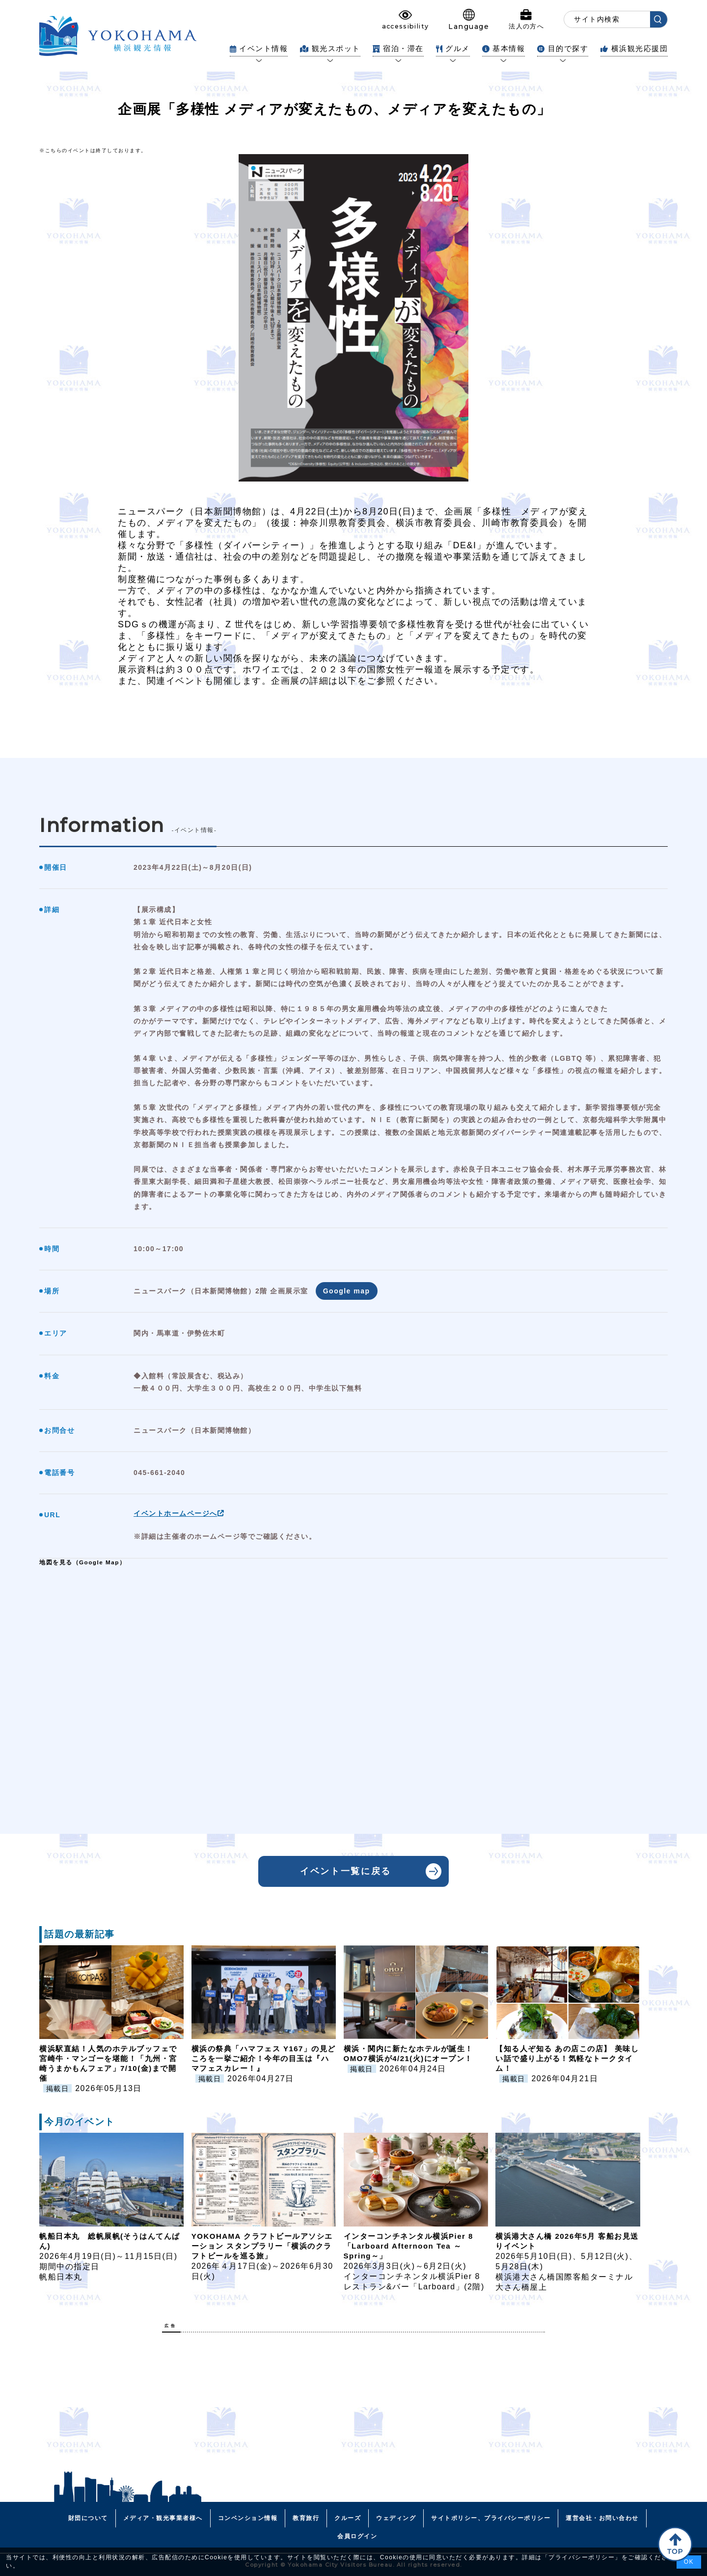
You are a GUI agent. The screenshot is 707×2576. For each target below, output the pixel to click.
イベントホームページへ (179, 1513)
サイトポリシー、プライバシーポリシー (490, 2518)
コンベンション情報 (248, 2518)
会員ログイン (357, 2536)
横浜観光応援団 (634, 48)
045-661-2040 (159, 1472)
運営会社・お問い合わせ (602, 2518)
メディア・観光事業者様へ (163, 2518)
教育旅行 (306, 2518)
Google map (346, 1291)
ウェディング (396, 2518)
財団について (88, 2518)
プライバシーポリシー (581, 2557)
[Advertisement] (353, 2408)
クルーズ (347, 2518)
